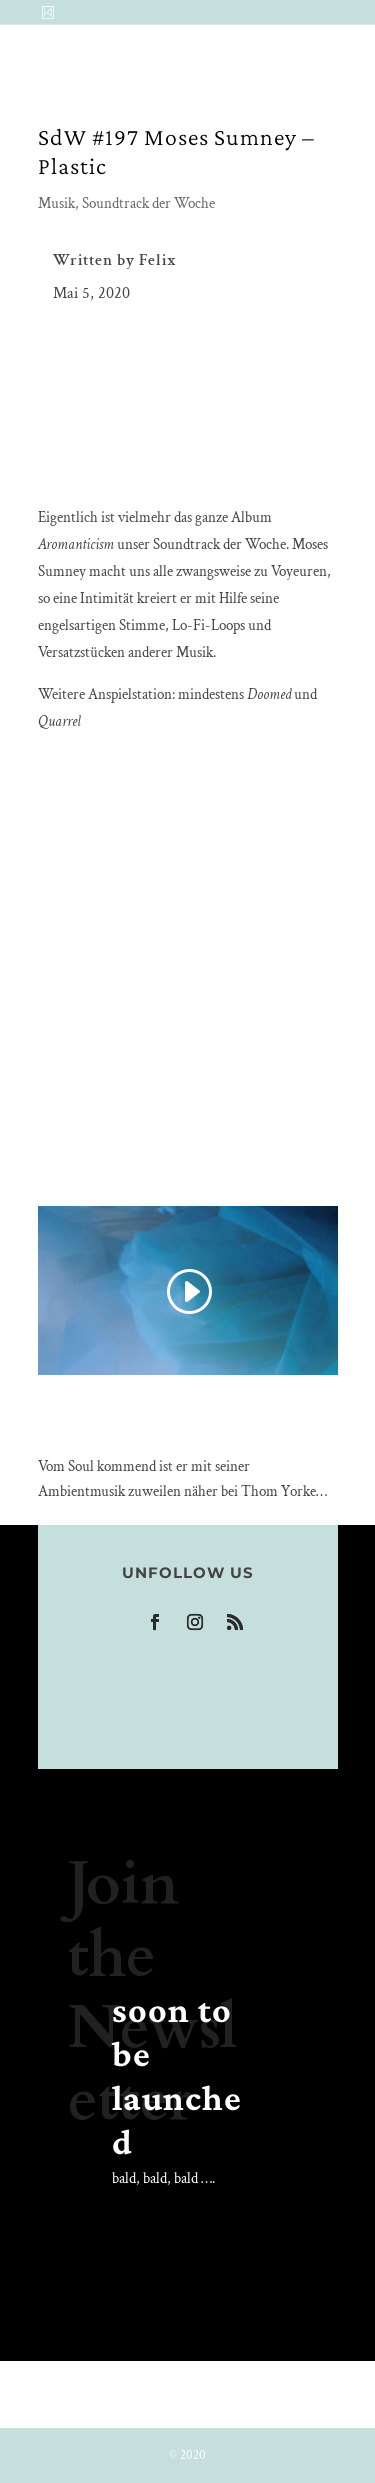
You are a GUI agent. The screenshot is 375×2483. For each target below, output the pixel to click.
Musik (56, 203)
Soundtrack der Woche (148, 203)
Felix (158, 260)
